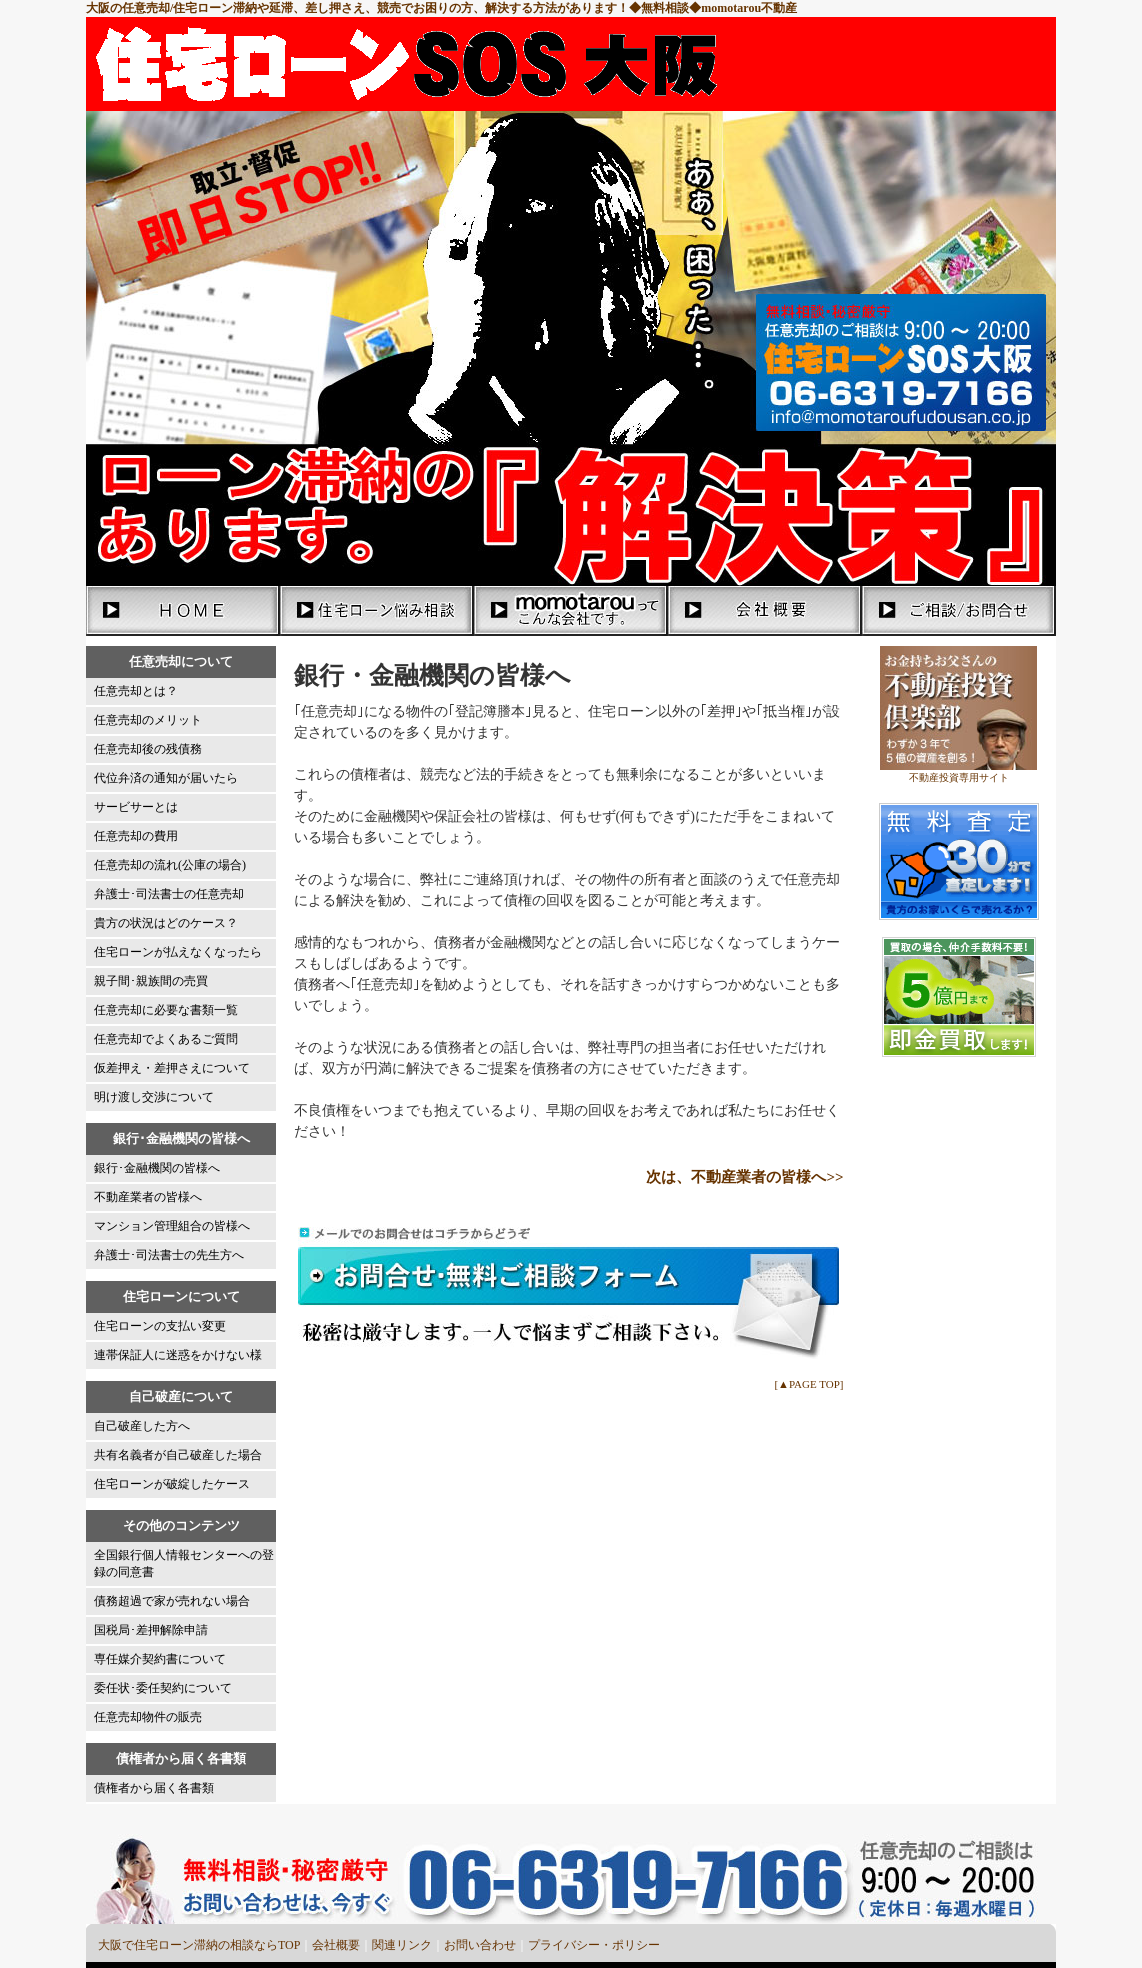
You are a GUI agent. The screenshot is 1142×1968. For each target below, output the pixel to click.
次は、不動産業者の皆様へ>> (744, 1177)
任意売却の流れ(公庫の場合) (170, 865)
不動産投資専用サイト (959, 777)
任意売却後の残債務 (148, 749)
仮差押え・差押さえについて (172, 1068)
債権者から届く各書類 (154, 1788)
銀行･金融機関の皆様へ (157, 1168)
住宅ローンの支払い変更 (160, 1326)
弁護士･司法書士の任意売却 (169, 894)
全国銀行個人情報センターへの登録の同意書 (184, 1563)
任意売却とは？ (136, 691)
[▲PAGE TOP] (808, 1384)
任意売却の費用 (136, 836)
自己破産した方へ (142, 1426)
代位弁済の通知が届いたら (166, 778)
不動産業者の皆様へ (148, 1197)
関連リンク (402, 1945)
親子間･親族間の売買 (151, 981)
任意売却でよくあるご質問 (166, 1039)
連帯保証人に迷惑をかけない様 (178, 1355)
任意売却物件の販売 (148, 1717)
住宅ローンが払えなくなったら (178, 952)
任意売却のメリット (148, 720)
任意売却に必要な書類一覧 (166, 1010)
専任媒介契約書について (160, 1659)
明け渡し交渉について (154, 1097)
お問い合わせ (480, 1945)
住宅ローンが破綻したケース (172, 1484)
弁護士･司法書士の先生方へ (169, 1255)
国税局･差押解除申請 (151, 1630)
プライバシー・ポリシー (594, 1945)
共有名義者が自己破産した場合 (178, 1455)
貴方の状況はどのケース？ (166, 923)
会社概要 (336, 1945)
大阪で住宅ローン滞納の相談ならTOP (199, 1945)
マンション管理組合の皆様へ (172, 1226)
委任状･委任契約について (163, 1688)
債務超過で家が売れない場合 (172, 1601)
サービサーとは (136, 807)
